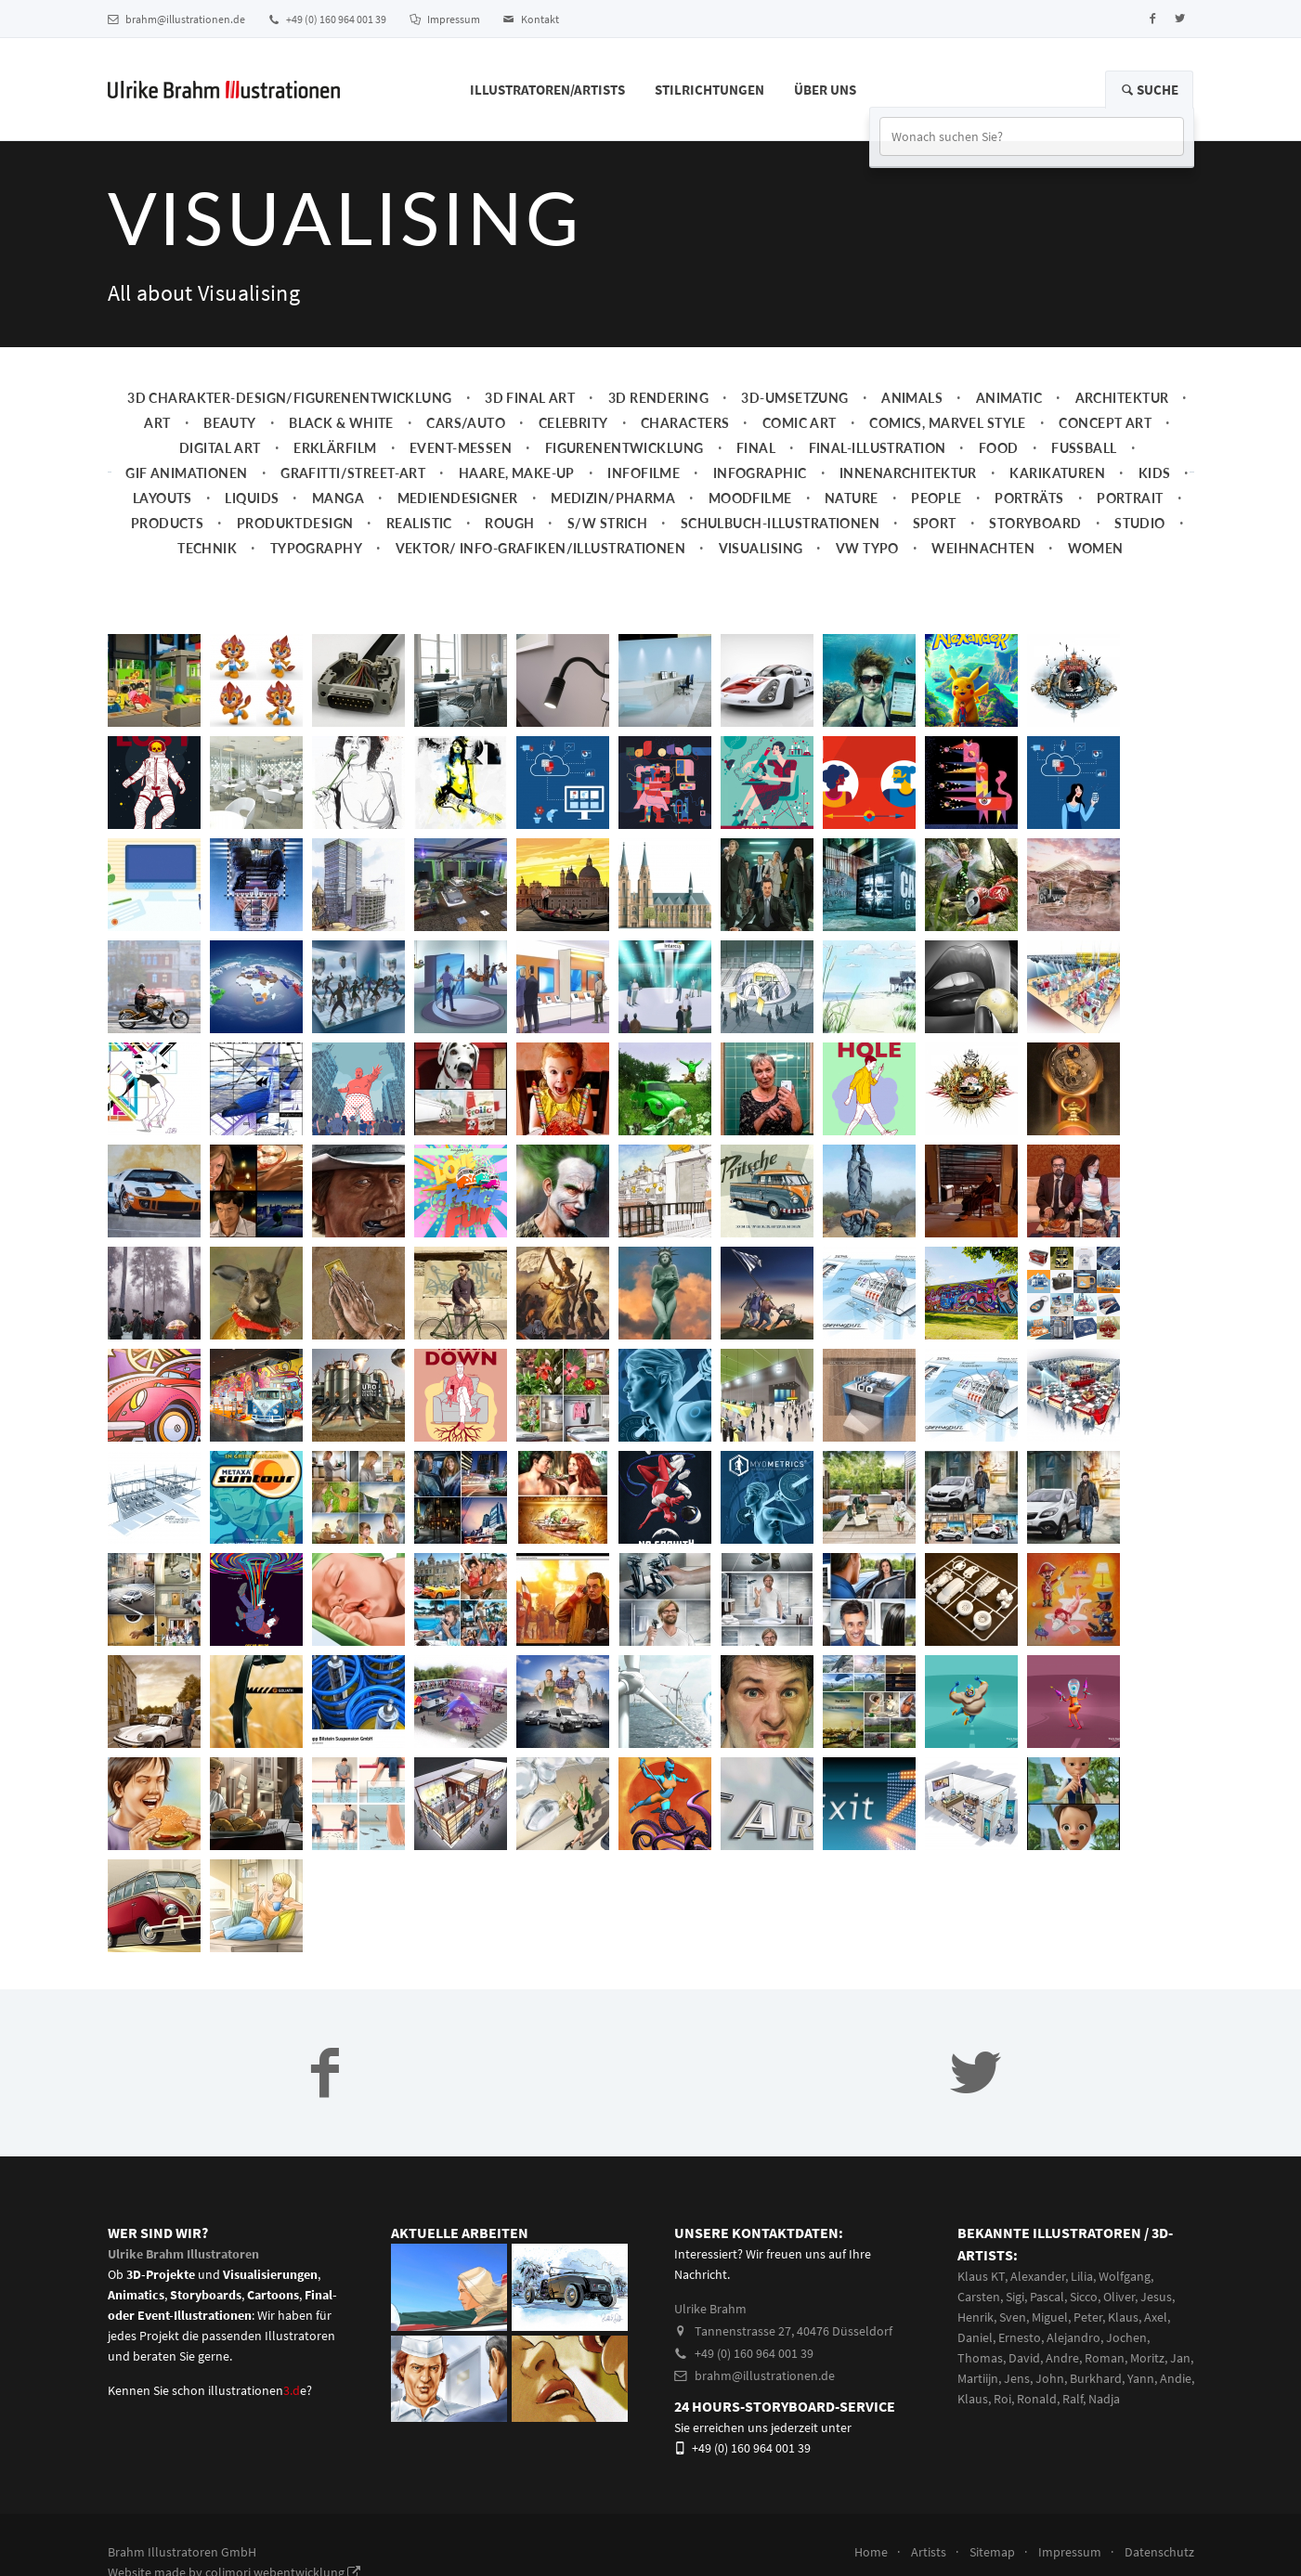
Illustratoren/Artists (547, 89)
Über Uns (825, 89)
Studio (1139, 523)
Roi (1002, 2398)
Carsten (978, 2296)
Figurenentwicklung (624, 448)
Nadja (1104, 2398)
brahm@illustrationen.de (176, 19)
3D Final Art (530, 398)
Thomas (980, 2357)
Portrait (1130, 498)
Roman (1105, 2357)
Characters (685, 423)
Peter (1087, 2317)
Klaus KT (981, 2276)
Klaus (1123, 2317)
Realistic (419, 523)
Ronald (1037, 2398)
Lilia (1082, 2276)
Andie (1175, 2378)
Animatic (1009, 398)
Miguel (1050, 2317)
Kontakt (531, 19)
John (1049, 2378)
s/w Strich (607, 523)
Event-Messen (461, 448)
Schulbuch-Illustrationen (780, 523)
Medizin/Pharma (613, 498)
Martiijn (977, 2378)
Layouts (162, 498)
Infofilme (643, 473)
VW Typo (867, 548)
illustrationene (257, 2390)
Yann (1140, 2378)
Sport (934, 523)
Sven (1012, 2317)
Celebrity (573, 423)
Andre (1062, 2357)
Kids (1154, 473)
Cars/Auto (465, 423)
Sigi (1015, 2296)
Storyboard (1035, 523)
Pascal (1047, 2296)
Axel (1155, 2317)
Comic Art (799, 423)
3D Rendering (658, 398)
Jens (1017, 2378)
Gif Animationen (186, 473)
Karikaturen (1057, 473)
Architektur (1122, 398)
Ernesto (1019, 2337)
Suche (1149, 89)
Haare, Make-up (517, 473)
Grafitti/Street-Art (352, 473)
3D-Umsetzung (794, 398)
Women (1096, 548)
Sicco (1084, 2296)
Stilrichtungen (709, 89)
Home (871, 2552)
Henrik (975, 2317)
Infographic (760, 473)
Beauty (229, 423)
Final (755, 448)
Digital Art (220, 448)
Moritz (1147, 2357)
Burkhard (1096, 2378)
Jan (1180, 2357)
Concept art (1105, 423)
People (936, 498)
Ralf (1072, 2398)
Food (999, 448)
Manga (338, 498)
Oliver (1119, 2296)
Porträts (1029, 498)
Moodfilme (750, 498)
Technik (207, 548)
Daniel (975, 2337)
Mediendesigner (457, 498)
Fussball (1083, 448)
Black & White (341, 423)
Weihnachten (982, 548)
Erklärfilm (334, 448)
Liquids (252, 498)
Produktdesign (295, 523)
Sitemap (992, 2552)
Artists (928, 2552)
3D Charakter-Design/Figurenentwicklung (289, 398)
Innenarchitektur (908, 473)
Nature (851, 498)
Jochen (1126, 2337)
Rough (509, 523)
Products (167, 523)
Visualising (761, 548)
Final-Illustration (877, 448)
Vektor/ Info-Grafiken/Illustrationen (541, 548)
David (1024, 2357)
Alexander (1037, 2276)
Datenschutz (1159, 2552)
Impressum (445, 19)
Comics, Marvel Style (947, 423)
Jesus (1156, 2296)
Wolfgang (1125, 2276)
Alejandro (1073, 2337)
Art (157, 423)
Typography (316, 548)
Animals (912, 398)
